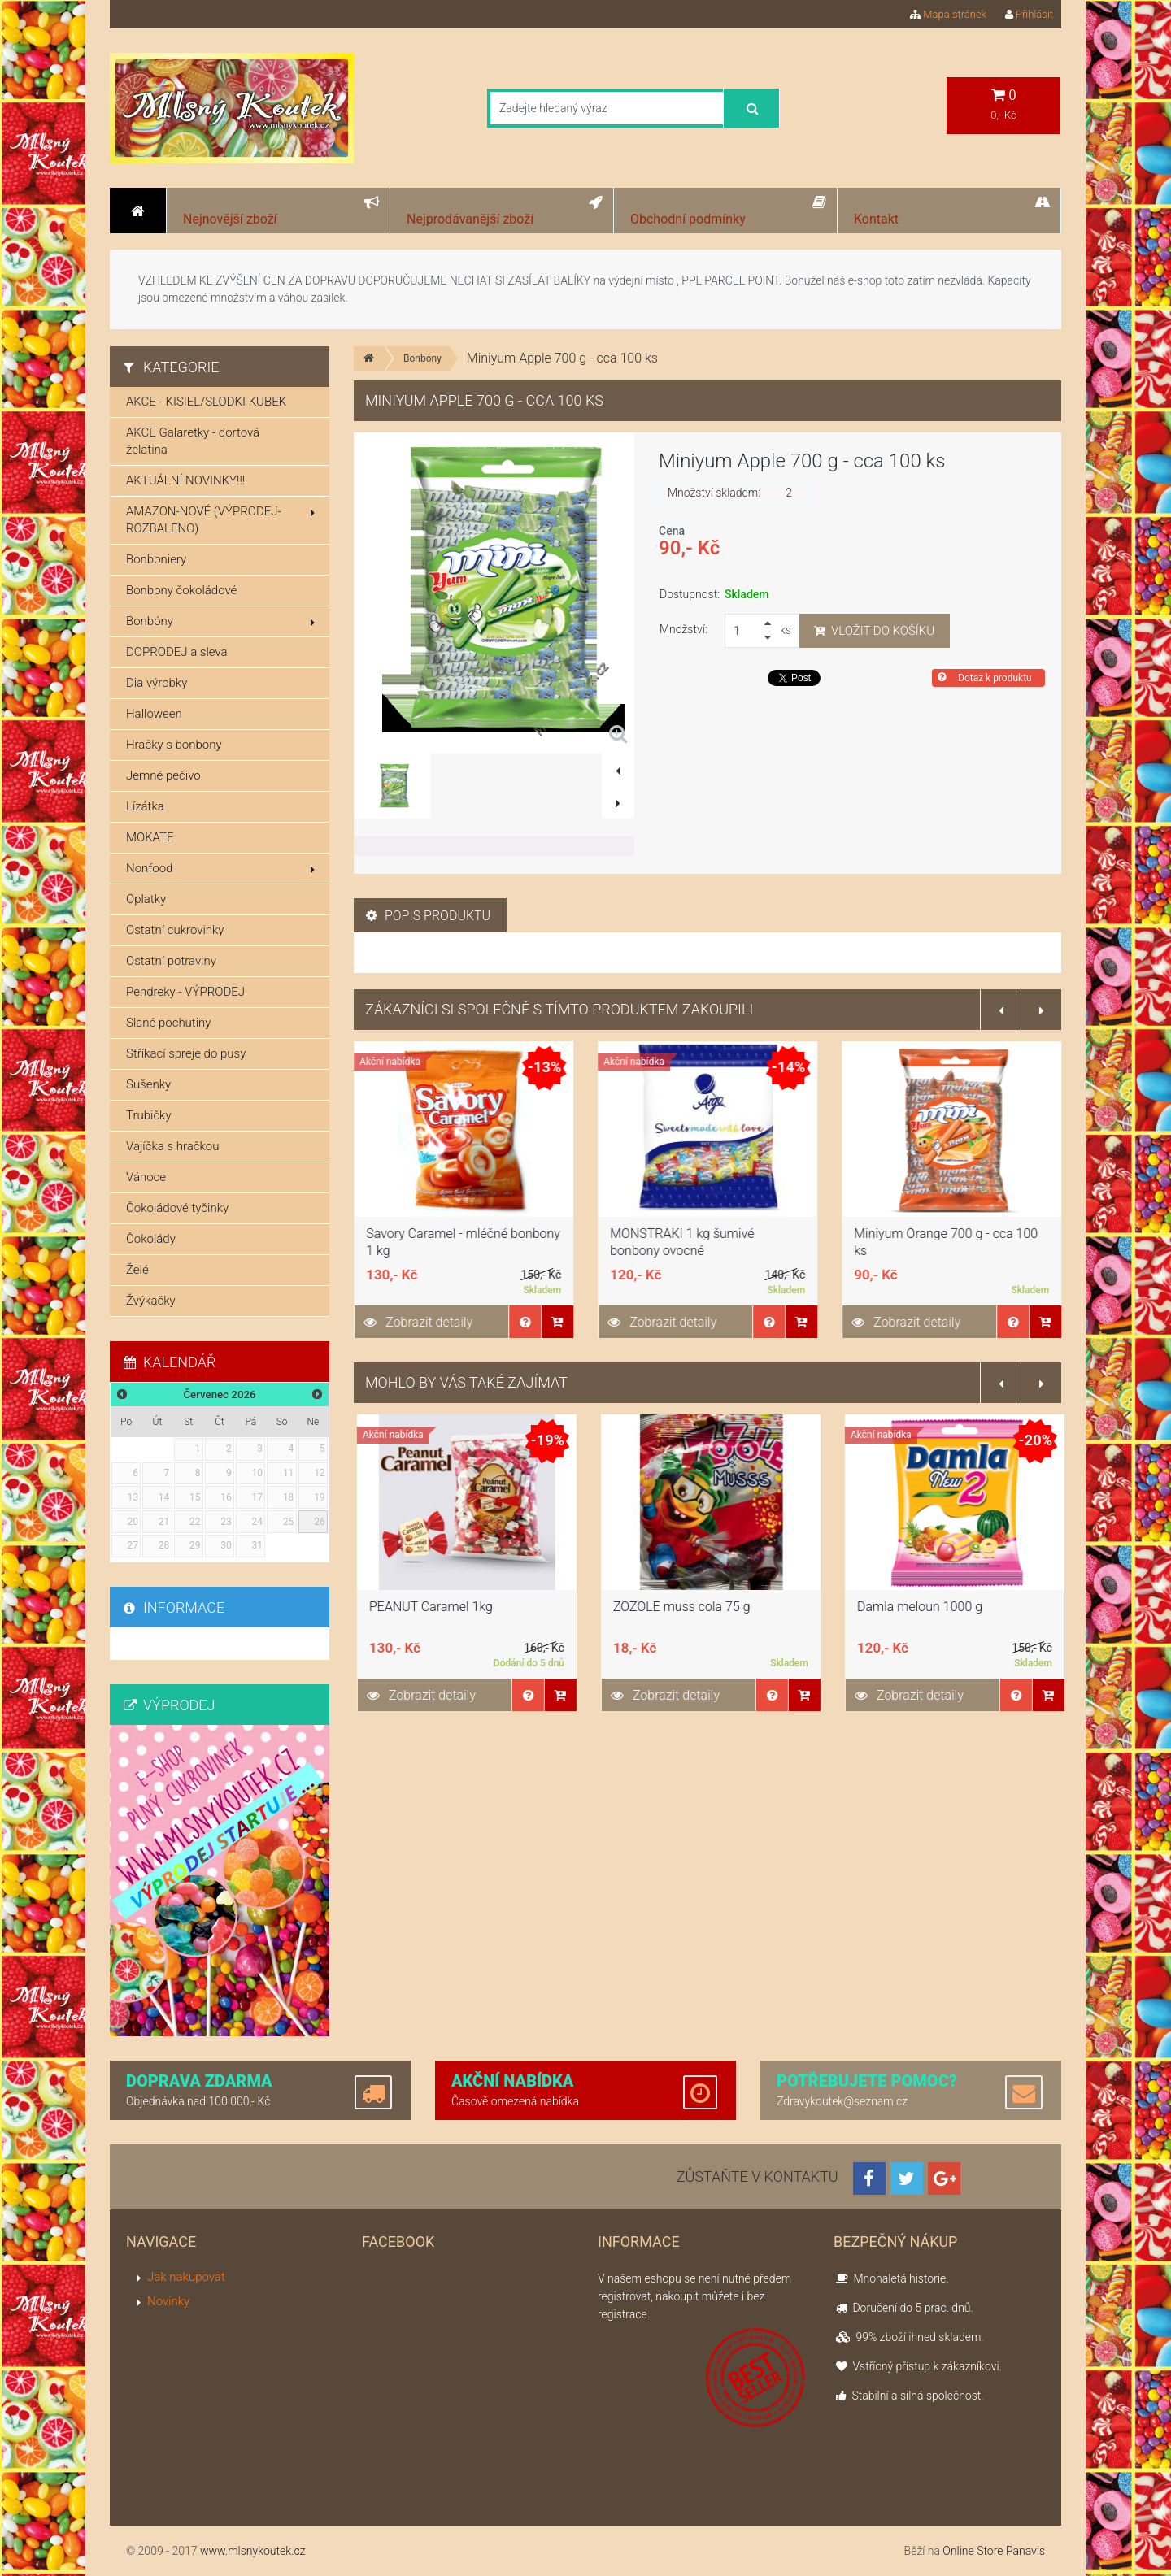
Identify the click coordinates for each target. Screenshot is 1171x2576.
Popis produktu (428, 915)
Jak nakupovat (186, 2277)
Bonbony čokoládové (181, 590)
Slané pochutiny (168, 1022)
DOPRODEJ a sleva (177, 652)
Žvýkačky (151, 1300)
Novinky (168, 2301)
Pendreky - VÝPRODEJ (185, 991)
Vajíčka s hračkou (172, 1146)
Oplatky (146, 899)
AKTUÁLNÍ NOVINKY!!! (185, 480)
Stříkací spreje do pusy (186, 1053)
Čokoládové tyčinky (177, 1208)
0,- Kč (1003, 104)
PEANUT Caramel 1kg (672, 1606)
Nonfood (220, 868)
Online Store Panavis (993, 2550)
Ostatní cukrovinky (175, 930)
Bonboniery (156, 559)
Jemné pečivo (163, 775)
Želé (137, 1269)
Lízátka (145, 806)
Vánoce (146, 1177)
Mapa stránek (948, 14)
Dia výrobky (156, 682)
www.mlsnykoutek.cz (253, 2550)
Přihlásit (1029, 14)
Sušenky (148, 1084)
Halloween (154, 713)
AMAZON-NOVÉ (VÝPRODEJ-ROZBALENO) (220, 520)
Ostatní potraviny (171, 961)
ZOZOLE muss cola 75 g (922, 1606)
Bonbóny (422, 358)
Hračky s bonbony (174, 744)
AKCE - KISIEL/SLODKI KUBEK (206, 401)
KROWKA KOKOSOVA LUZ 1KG (454, 1606)
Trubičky (149, 1115)
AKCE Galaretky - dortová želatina (192, 441)
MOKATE (150, 837)
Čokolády (151, 1239)
